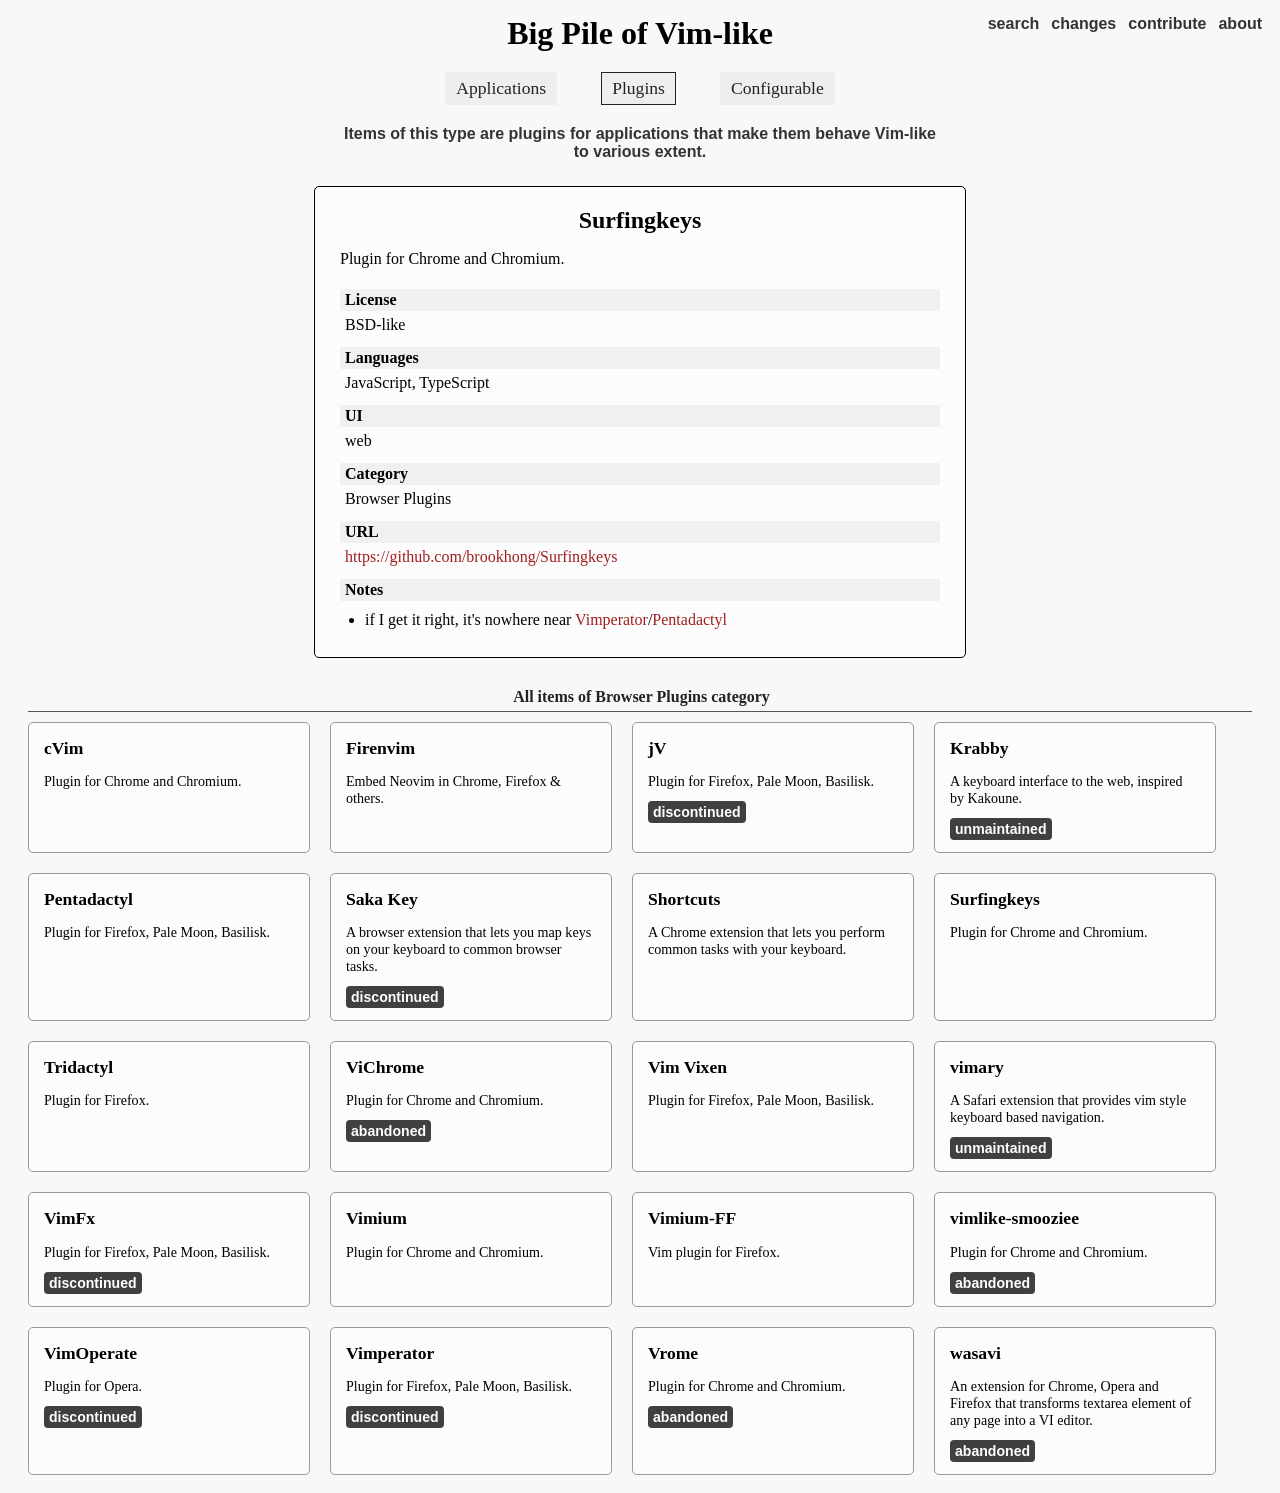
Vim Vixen (687, 1067)
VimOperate (90, 1353)
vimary (977, 1067)
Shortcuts (684, 899)
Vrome (673, 1353)
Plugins (638, 88)
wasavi (975, 1353)
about (1240, 23)
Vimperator (611, 619)
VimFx (69, 1218)
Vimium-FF (692, 1218)
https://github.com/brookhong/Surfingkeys (481, 556)
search (1014, 23)
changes (1083, 23)
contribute (1167, 23)
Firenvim (380, 748)
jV (657, 748)
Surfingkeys (640, 220)
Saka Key (382, 899)
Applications (501, 88)
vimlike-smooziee (1014, 1218)
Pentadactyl (689, 619)
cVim (63, 748)
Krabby (979, 748)
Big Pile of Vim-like (640, 33)
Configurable (777, 88)
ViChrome (385, 1067)
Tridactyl (78, 1067)
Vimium (376, 1218)
